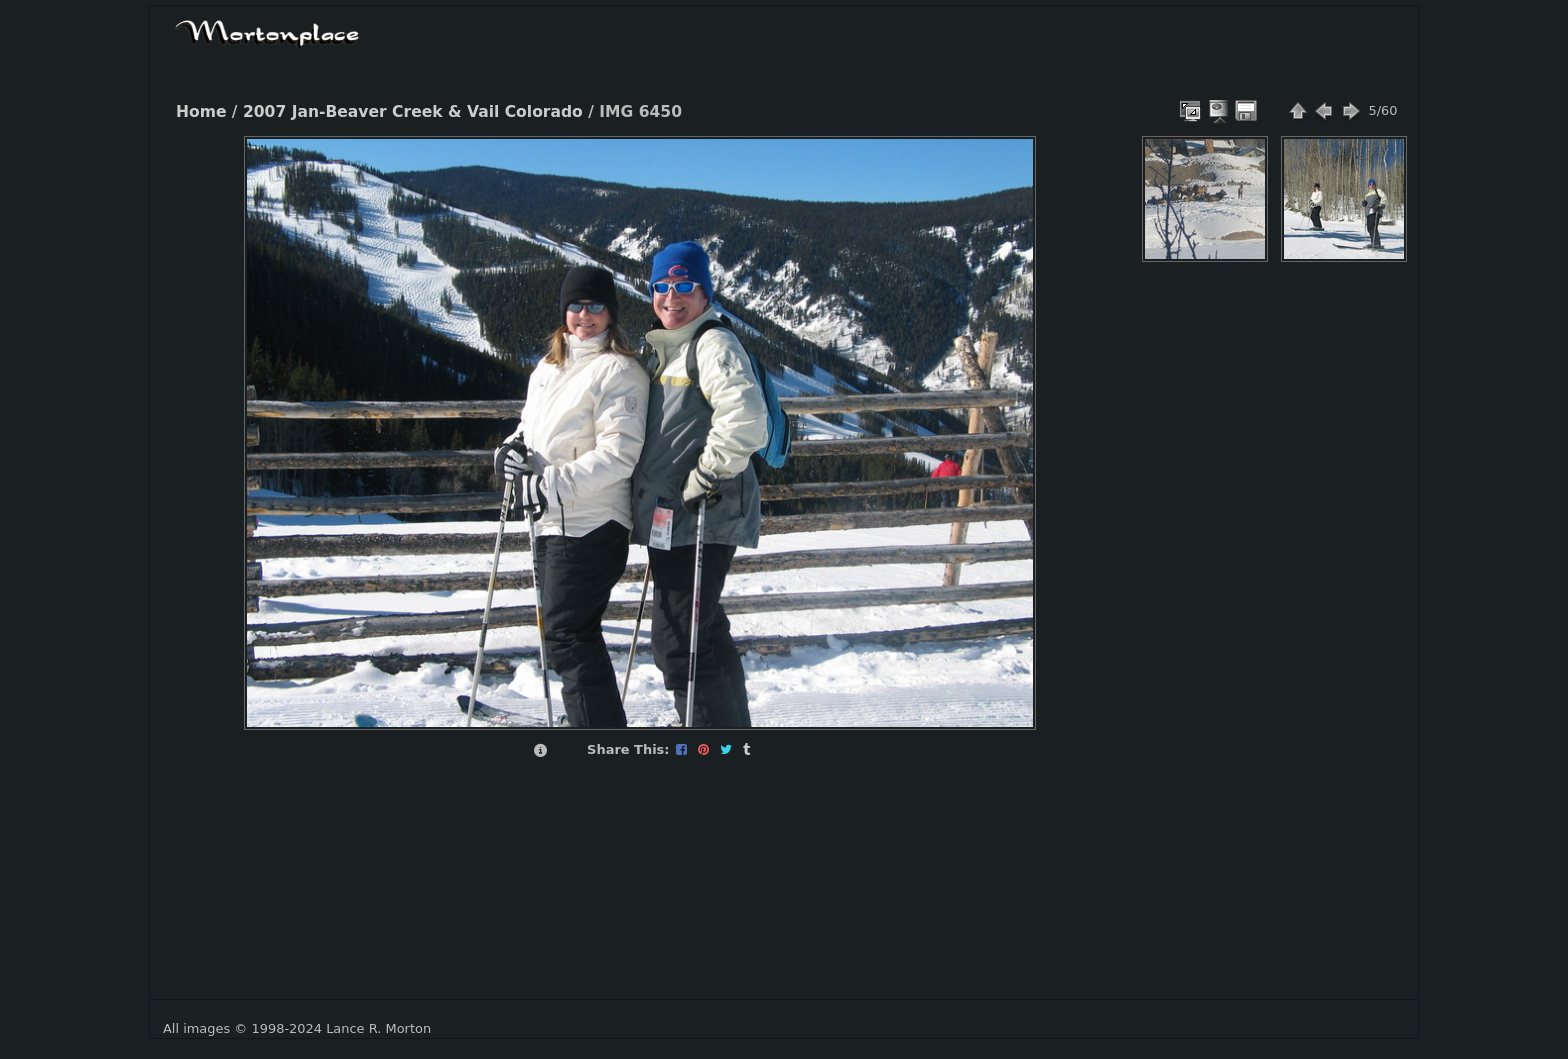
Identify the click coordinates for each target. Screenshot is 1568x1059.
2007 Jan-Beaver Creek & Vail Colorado (413, 112)
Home (201, 112)
